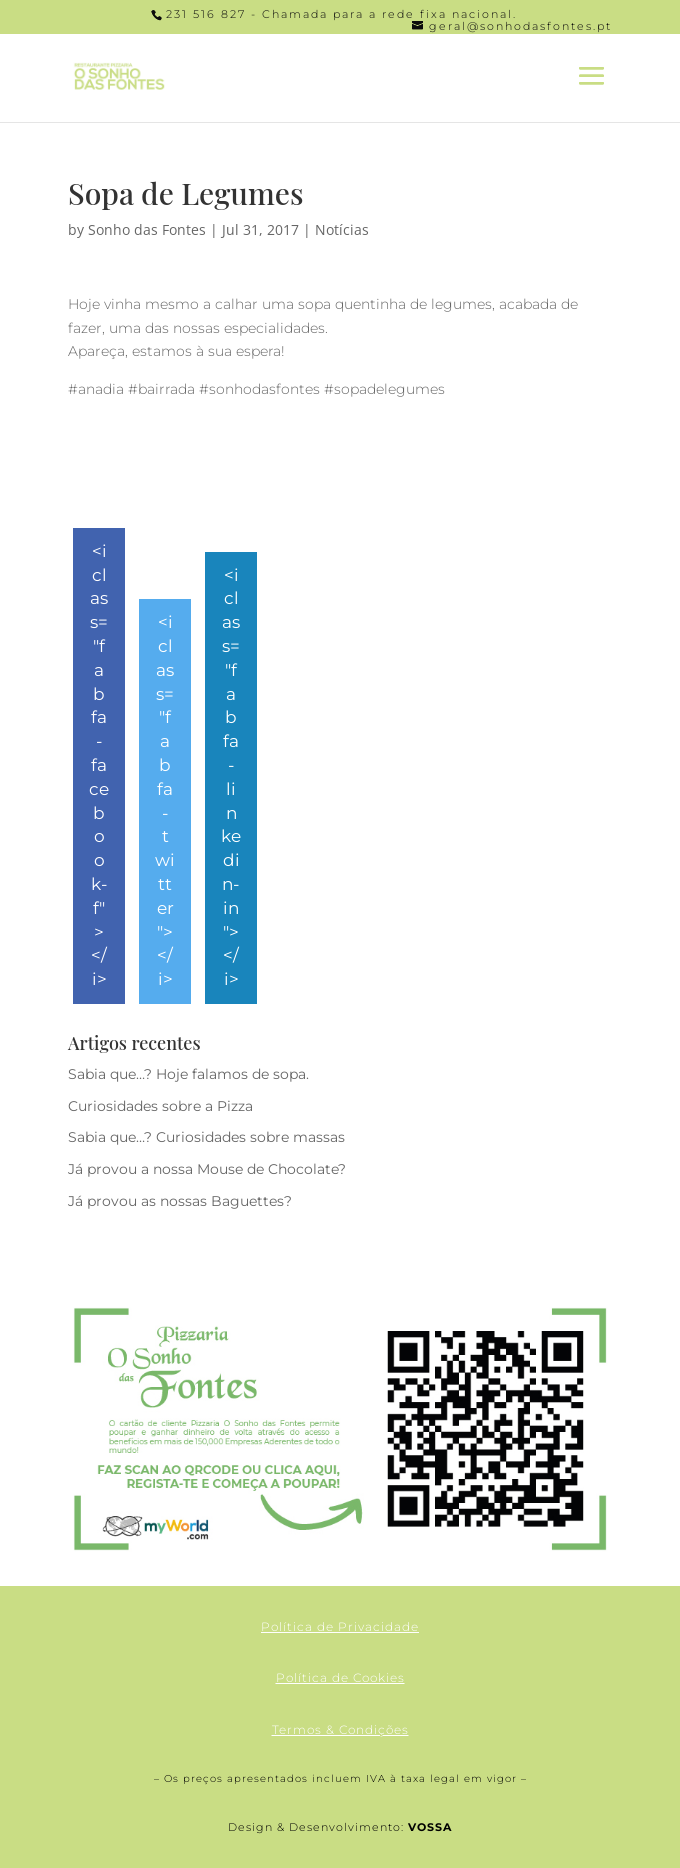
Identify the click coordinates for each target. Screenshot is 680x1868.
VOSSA (430, 1827)
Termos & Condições (340, 1729)
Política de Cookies (340, 1677)
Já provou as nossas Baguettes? (180, 1201)
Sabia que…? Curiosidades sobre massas (206, 1137)
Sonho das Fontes (147, 229)
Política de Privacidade (340, 1626)
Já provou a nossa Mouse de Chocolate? (207, 1169)
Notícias (342, 229)
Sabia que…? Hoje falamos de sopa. (188, 1074)
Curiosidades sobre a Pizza (160, 1106)
